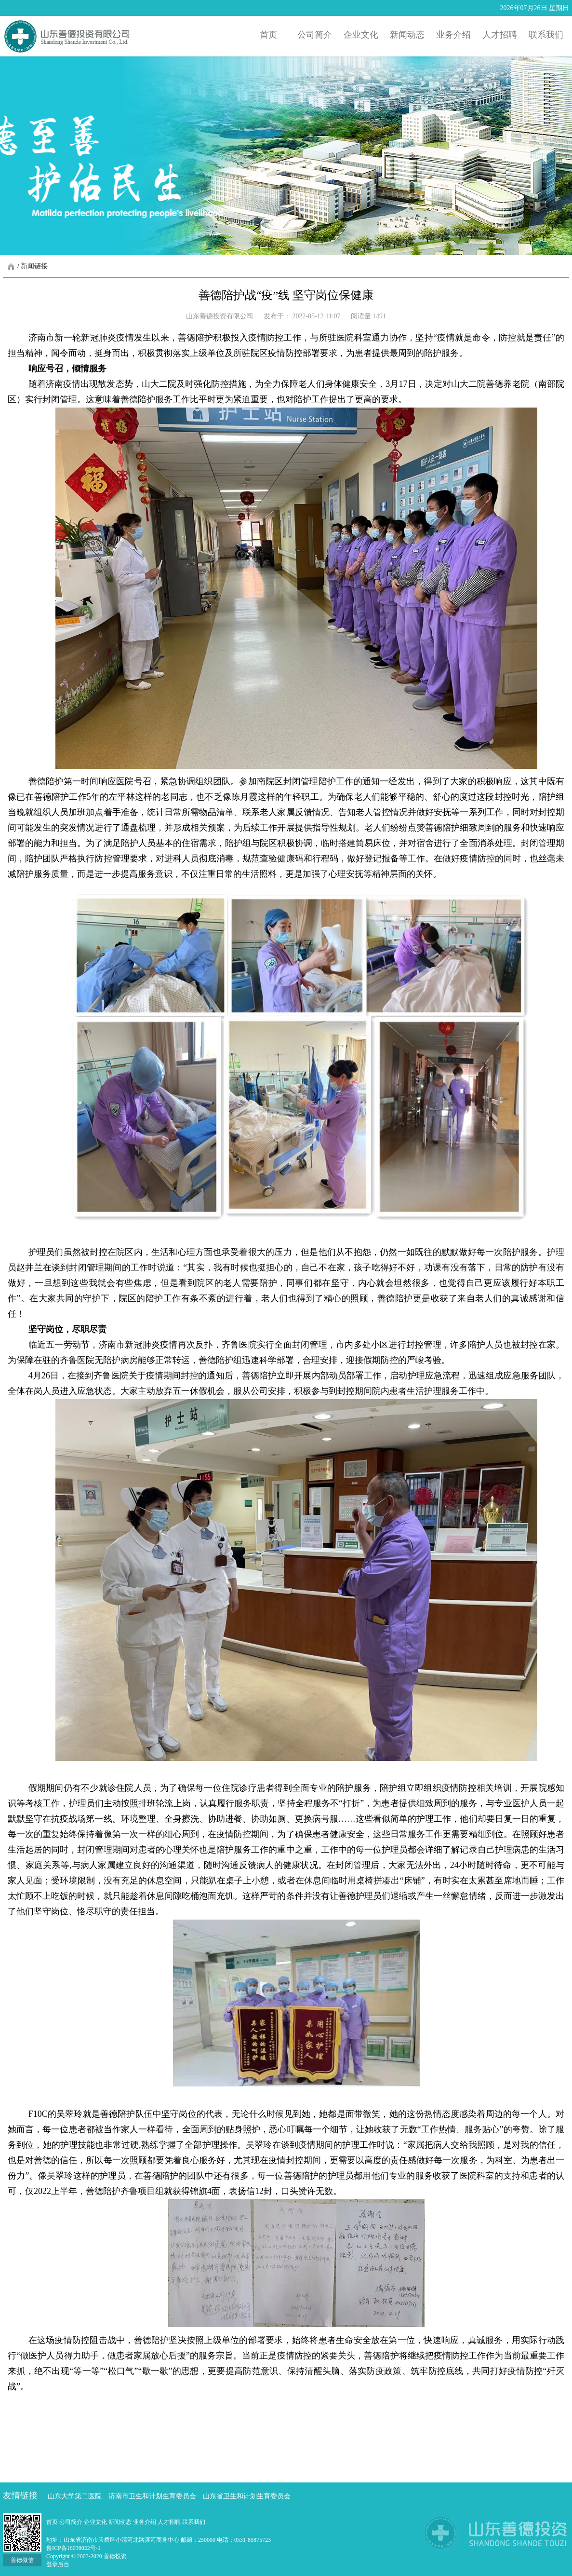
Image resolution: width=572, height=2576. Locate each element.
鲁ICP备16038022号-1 (73, 2548)
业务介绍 (145, 2522)
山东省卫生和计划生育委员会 (247, 2496)
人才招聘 (170, 2522)
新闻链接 (34, 266)
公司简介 (71, 2522)
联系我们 (193, 2522)
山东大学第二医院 (75, 2496)
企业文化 (96, 2522)
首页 (52, 2522)
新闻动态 (120, 2522)
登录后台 (57, 2564)
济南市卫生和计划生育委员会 (152, 2496)
